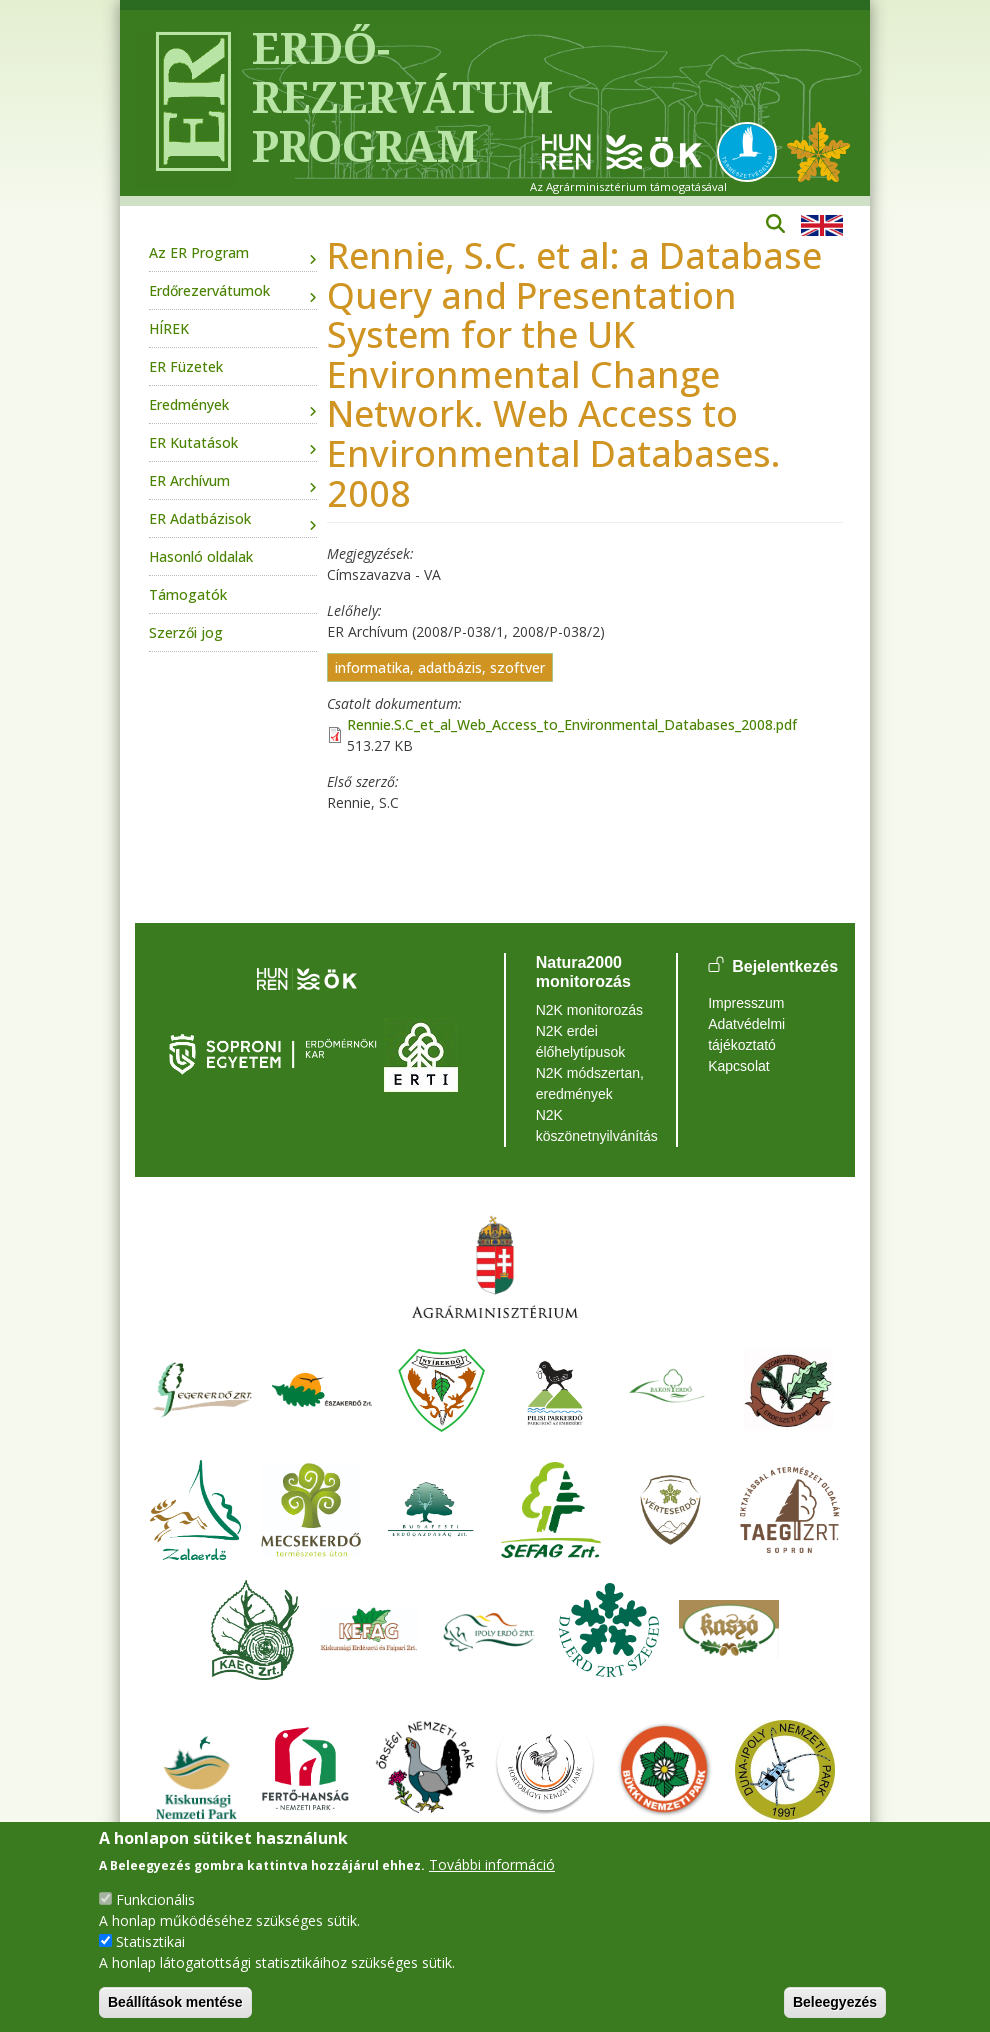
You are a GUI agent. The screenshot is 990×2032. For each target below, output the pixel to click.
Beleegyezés (835, 2002)
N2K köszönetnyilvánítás (591, 1125)
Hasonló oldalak (201, 556)
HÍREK (169, 328)
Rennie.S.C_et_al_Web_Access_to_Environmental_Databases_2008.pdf (572, 724)
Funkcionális (155, 1899)
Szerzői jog (186, 632)
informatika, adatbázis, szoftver (440, 667)
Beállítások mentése (175, 2002)
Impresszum (746, 1003)
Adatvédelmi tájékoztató (746, 1034)
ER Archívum (189, 480)
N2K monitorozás (589, 1010)
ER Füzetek (186, 366)
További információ (492, 1864)
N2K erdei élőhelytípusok (581, 1041)
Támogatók (188, 594)
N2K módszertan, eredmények (590, 1083)
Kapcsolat (738, 1066)
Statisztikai (150, 1941)
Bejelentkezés (785, 966)
